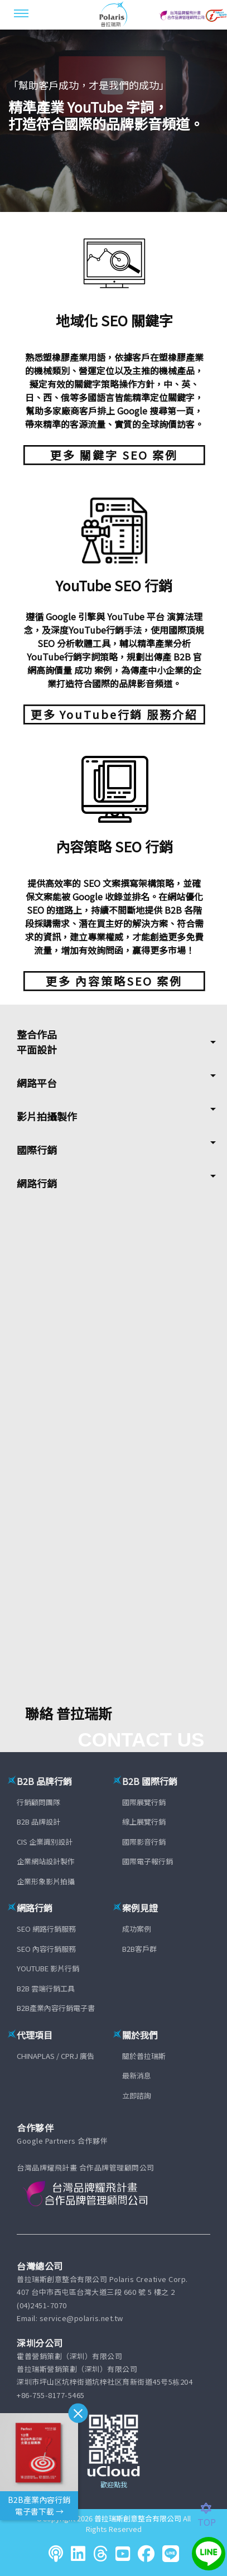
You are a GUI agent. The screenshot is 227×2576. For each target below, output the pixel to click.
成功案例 (136, 1928)
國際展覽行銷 (144, 1802)
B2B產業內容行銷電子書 (56, 2008)
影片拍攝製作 (47, 1116)
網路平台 (37, 1082)
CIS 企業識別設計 (45, 1841)
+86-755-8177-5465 (51, 2395)
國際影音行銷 (144, 1841)
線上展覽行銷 (144, 1821)
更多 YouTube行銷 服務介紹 (114, 714)
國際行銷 (37, 1149)
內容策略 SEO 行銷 (114, 846)
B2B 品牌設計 (38, 1821)
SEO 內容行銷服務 (46, 1948)
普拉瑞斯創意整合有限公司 (137, 2518)
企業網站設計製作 (46, 1861)
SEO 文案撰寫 (110, 883)
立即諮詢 (136, 2095)
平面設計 (37, 1049)
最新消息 (136, 2075)
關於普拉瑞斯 (144, 2056)
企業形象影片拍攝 (46, 1881)
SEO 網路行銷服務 (46, 1928)
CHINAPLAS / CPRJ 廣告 (55, 2056)
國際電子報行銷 (147, 1861)
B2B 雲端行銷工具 (46, 1988)
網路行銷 (37, 1183)
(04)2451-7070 (42, 2305)
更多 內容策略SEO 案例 (114, 981)
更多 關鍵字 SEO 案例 (113, 455)
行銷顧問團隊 (38, 1802)
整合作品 (37, 1034)
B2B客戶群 (139, 1948)
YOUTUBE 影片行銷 (48, 1968)
